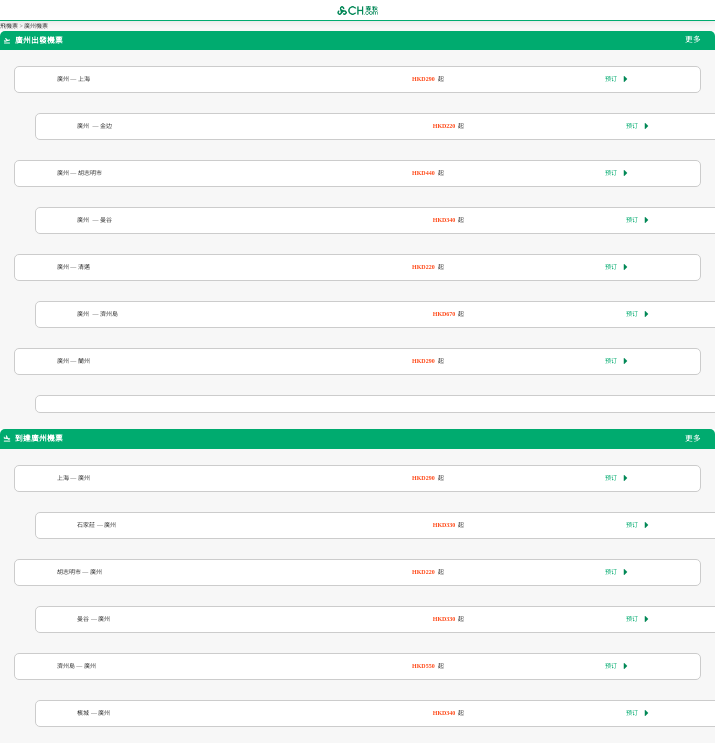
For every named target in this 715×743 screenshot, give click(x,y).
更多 (693, 40)
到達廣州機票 (33, 438)
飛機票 (9, 26)
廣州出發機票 (33, 40)
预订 (616, 79)
